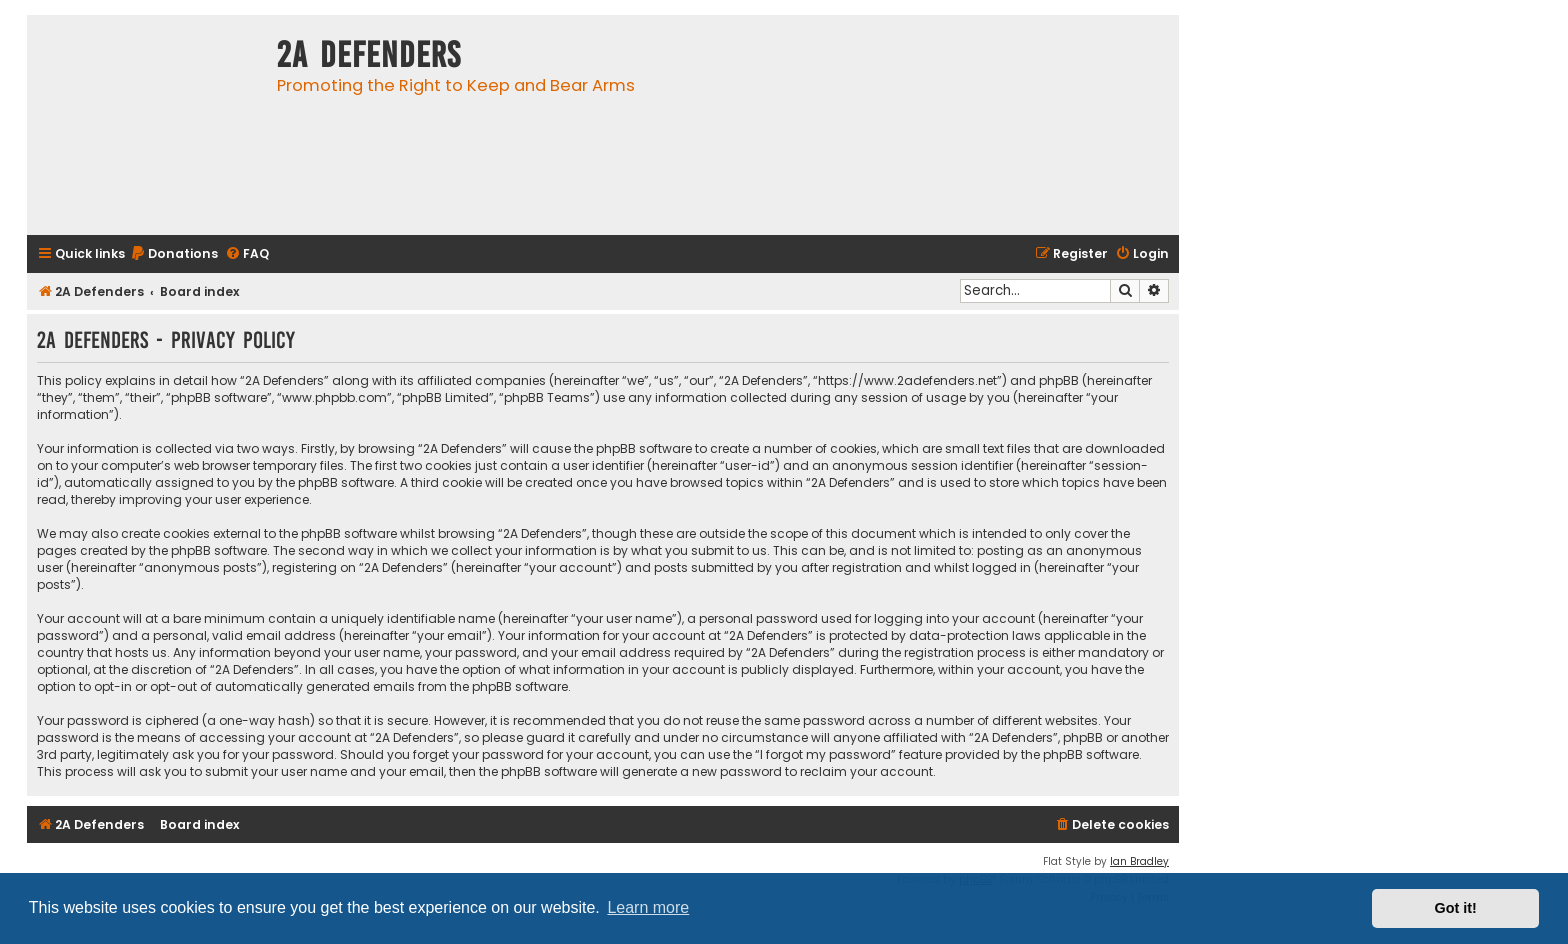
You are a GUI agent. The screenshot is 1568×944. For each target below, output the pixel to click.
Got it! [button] (1456, 908)
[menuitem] (174, 254)
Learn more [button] (648, 907)
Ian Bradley (1139, 861)
